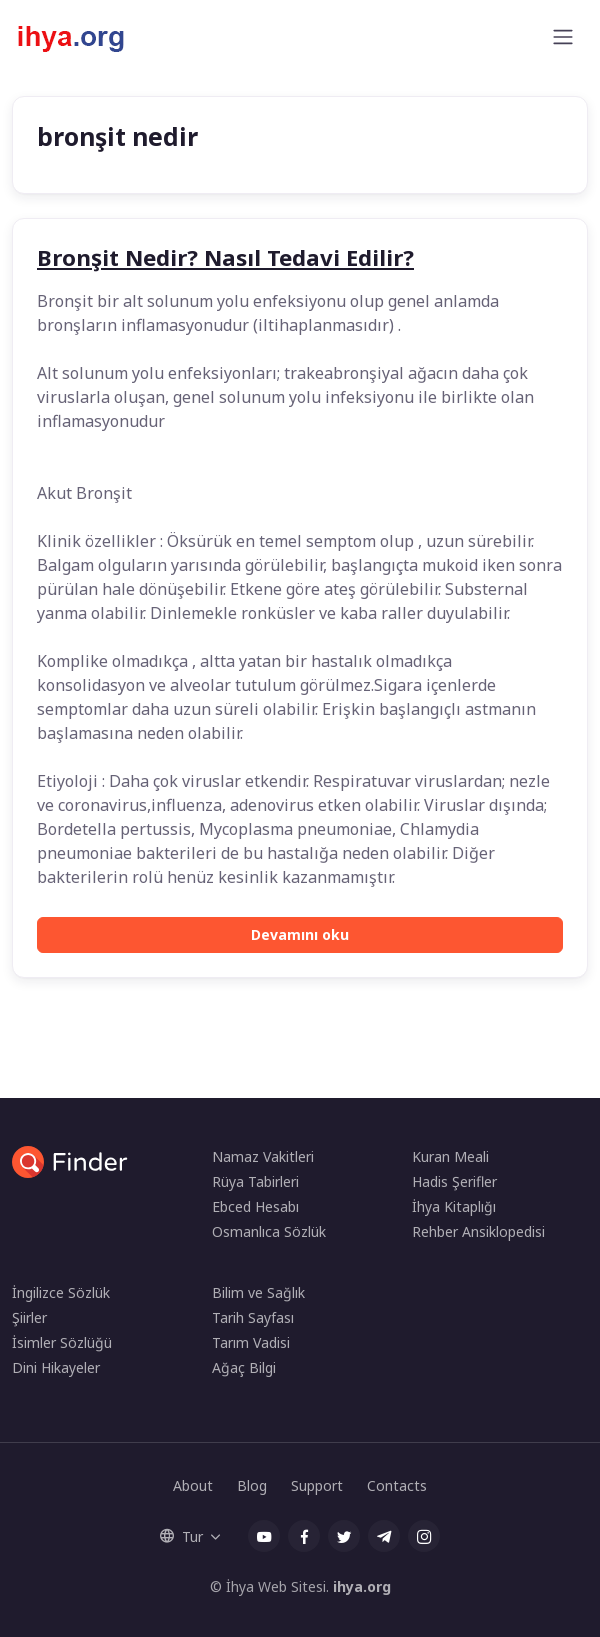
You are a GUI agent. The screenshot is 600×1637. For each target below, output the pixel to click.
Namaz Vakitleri (263, 1156)
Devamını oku (300, 934)
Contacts (397, 1485)
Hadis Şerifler (454, 1181)
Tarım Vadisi (251, 1342)
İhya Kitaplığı (454, 1206)
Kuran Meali (450, 1156)
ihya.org (362, 1586)
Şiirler (29, 1317)
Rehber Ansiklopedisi (478, 1231)
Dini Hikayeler (56, 1367)
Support (317, 1485)
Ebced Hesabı (255, 1206)
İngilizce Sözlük (61, 1292)
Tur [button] (181, 1536)
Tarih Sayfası (253, 1317)
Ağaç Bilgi (244, 1367)
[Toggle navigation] (563, 37)
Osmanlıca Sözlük (269, 1231)
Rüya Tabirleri (255, 1181)
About (193, 1485)
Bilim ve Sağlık (258, 1292)
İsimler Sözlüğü (62, 1342)
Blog (252, 1485)
